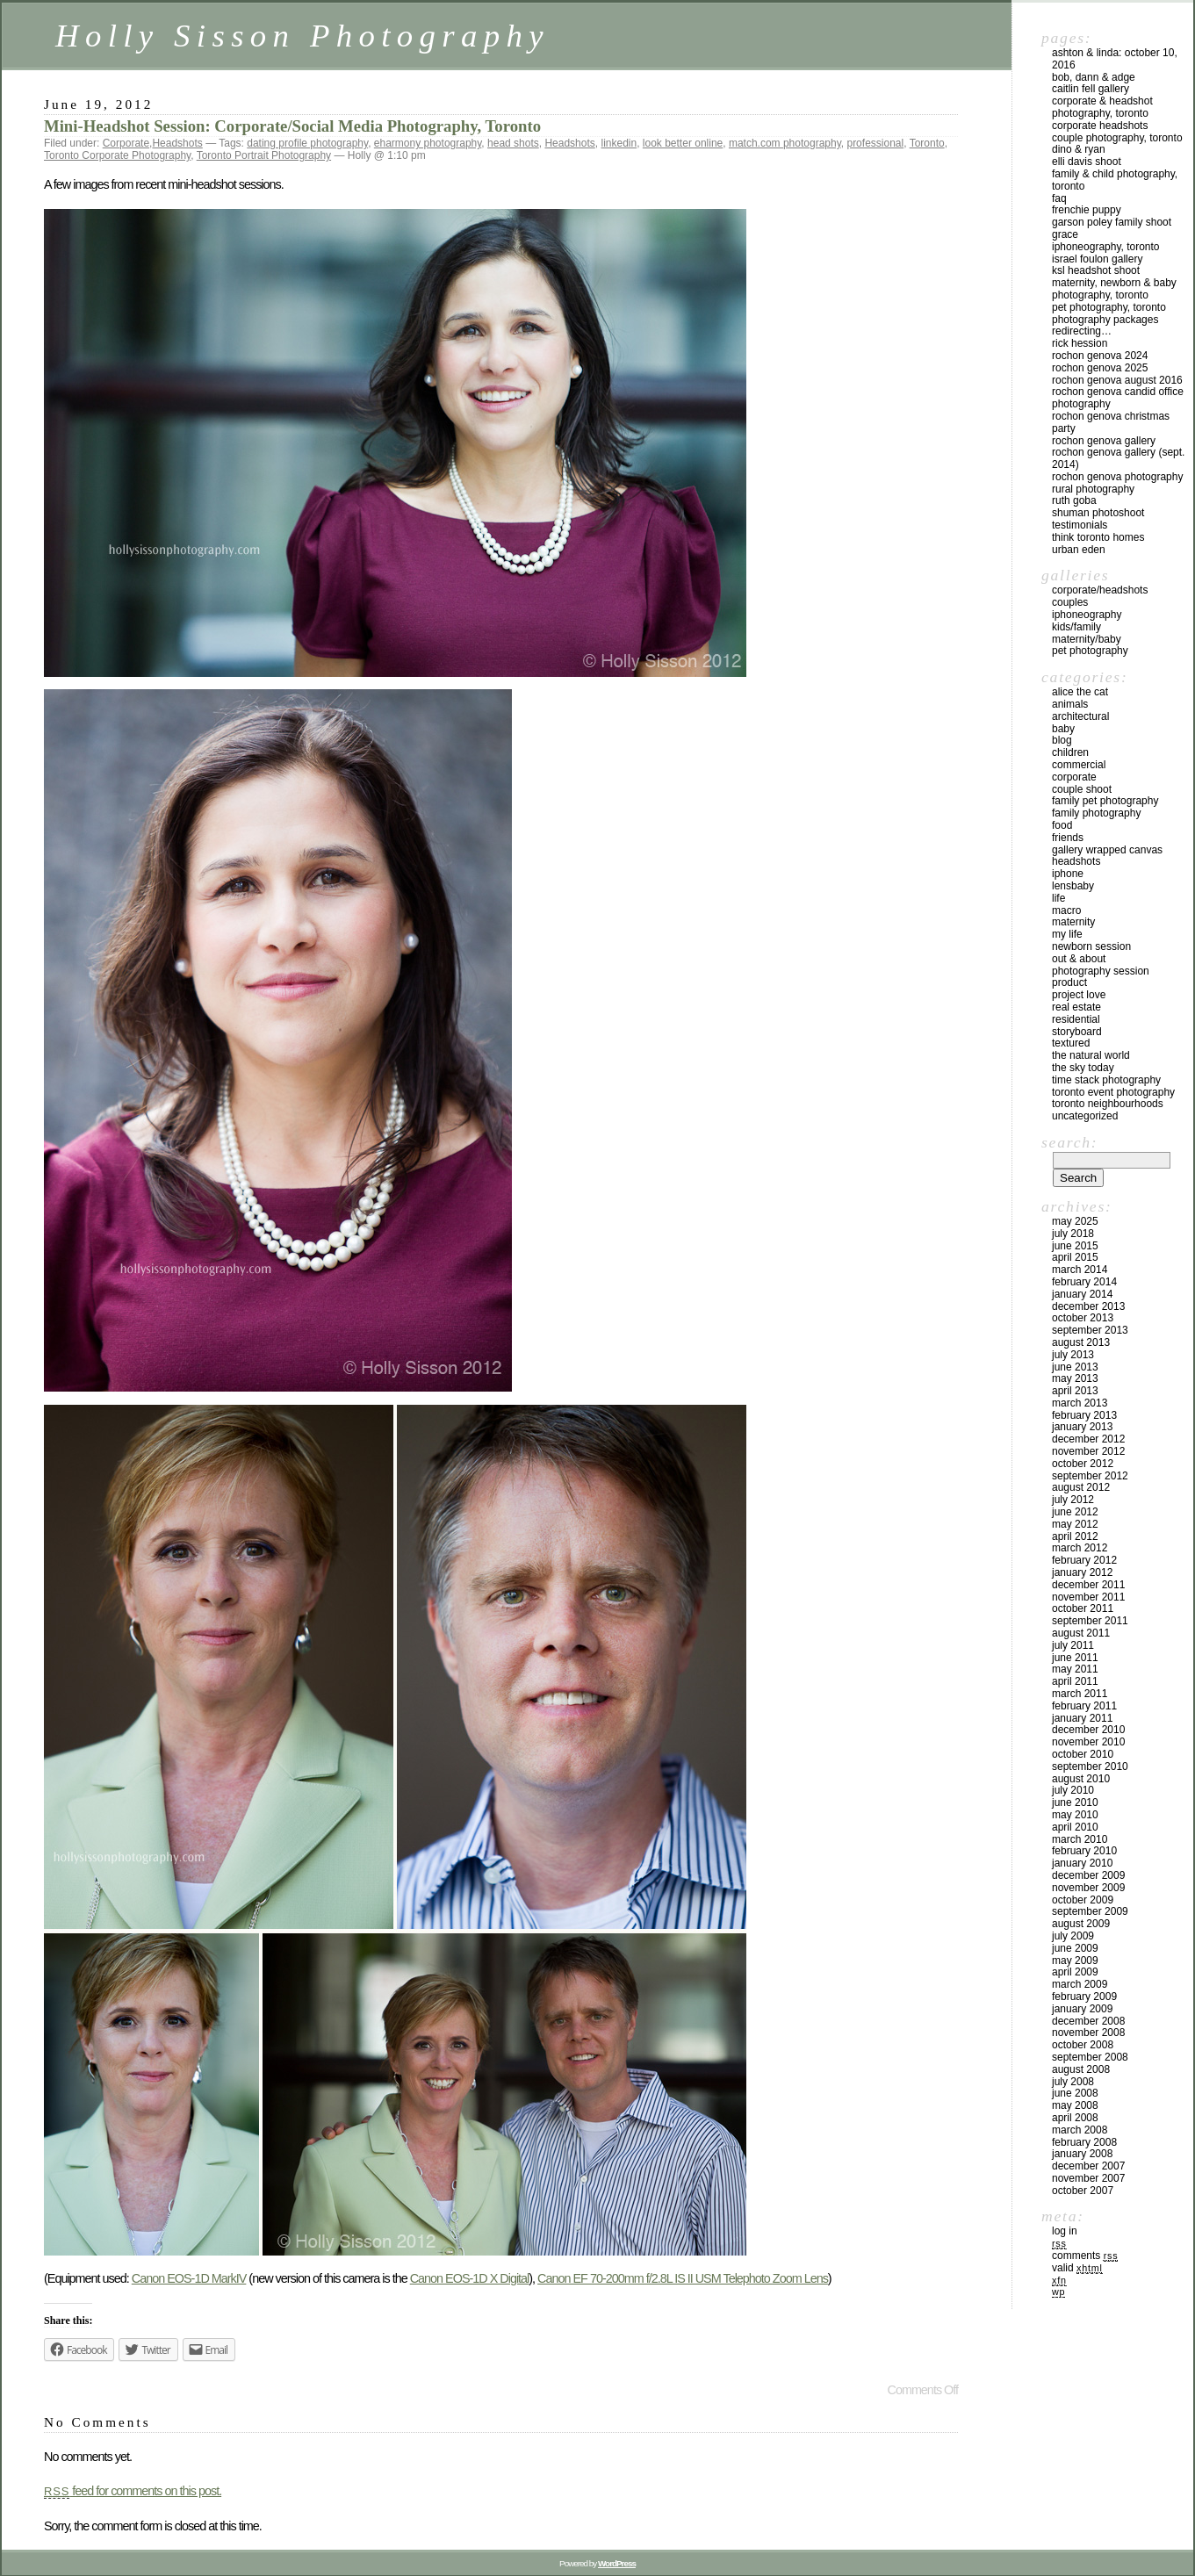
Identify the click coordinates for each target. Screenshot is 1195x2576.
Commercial (1078, 765)
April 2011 (1075, 1681)
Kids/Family (1076, 627)
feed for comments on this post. (132, 2491)
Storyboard (1077, 1031)
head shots (513, 143)
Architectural (1080, 716)
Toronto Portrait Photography (264, 155)
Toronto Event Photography (1113, 1092)
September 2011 (1090, 1621)
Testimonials (1079, 525)
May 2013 (1075, 1378)
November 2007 (1088, 2178)
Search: (1069, 1142)
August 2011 (1081, 1633)
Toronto (927, 143)
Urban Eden (1078, 549)
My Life (1067, 934)
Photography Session (1100, 971)
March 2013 (1079, 1403)
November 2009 (1088, 1888)
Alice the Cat (1080, 692)
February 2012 (1084, 1560)
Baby (1063, 729)
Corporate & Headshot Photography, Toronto (1102, 107)
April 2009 (1075, 1972)
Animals (1070, 704)
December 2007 (1088, 2166)
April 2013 (1075, 1391)
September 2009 (1090, 1911)
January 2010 (1082, 1863)
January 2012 (1082, 1572)
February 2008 (1084, 2142)
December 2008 (1088, 2021)
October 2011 (1082, 1608)
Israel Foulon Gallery (1097, 259)
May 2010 (1075, 1815)
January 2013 (1082, 1427)
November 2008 (1088, 2032)
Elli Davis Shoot (1086, 161)
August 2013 (1081, 1342)
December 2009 (1088, 1875)
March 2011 (1079, 1693)
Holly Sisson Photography (302, 36)
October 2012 (1082, 1463)
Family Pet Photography (1105, 801)
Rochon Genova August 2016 (1117, 380)
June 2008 (1075, 2093)
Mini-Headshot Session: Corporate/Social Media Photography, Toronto (292, 126)
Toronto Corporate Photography (117, 155)
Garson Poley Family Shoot (1111, 222)
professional (874, 143)
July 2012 (1073, 1499)
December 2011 (1088, 1585)
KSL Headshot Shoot (1096, 270)
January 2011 (1082, 1718)
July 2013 (1073, 1355)
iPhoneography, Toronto (1106, 247)
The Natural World (1091, 1055)
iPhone (1067, 873)
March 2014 (1079, 1269)
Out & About (1078, 959)
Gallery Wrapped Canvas (1107, 850)
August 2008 (1081, 2069)
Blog (1062, 740)
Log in (1064, 2231)
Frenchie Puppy (1086, 210)
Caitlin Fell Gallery (1090, 89)
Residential (1076, 1019)
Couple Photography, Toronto (1117, 138)
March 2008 (1079, 2130)
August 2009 (1081, 1924)
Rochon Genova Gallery (1103, 441)
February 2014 (1084, 1282)
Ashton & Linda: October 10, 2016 (1114, 59)
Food (1062, 825)
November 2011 (1088, 1597)
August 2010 (1081, 1779)
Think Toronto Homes (1098, 537)
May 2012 (1075, 1524)
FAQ (1059, 198)
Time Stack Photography (1106, 1080)
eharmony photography (428, 143)
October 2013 (1082, 1318)
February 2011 (1084, 1706)
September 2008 (1090, 2057)
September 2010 (1090, 1766)
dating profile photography (307, 143)
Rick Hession (1079, 343)
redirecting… (1082, 331)
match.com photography (785, 143)
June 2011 (1075, 1657)
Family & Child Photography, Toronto (1114, 180)
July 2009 (1073, 1936)
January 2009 (1082, 2009)
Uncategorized (1085, 1116)
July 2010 (1073, 1790)
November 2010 (1088, 1742)
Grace (1065, 234)
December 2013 (1088, 1306)
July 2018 (1073, 1233)
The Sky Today (1083, 1067)
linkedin (619, 143)
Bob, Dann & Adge (1093, 77)
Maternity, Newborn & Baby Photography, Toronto (1114, 289)
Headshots (177, 143)
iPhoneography (1086, 614)
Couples (1070, 602)
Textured (1071, 1043)
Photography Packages (1105, 319)
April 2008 (1075, 2118)
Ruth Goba (1074, 500)
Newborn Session (1091, 946)
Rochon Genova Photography (1117, 477)
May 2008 (1075, 2105)
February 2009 (1084, 1996)
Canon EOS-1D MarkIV (189, 2278)
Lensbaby (1073, 886)
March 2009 (1079, 1984)
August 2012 (1081, 1487)
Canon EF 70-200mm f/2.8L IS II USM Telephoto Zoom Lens (682, 2278)
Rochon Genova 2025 (1100, 368)
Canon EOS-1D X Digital (469, 2278)
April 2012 (1075, 1536)
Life (1058, 898)
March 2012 (1079, 1548)
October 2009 (1082, 1900)
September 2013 (1090, 1330)
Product (1069, 982)
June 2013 (1075, 1367)
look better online (683, 143)
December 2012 (1088, 1439)
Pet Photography (1090, 650)
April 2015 (1075, 1257)
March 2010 (1079, 1839)
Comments (1085, 2255)
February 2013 (1084, 1415)
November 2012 (1088, 1451)
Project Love (1078, 995)
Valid (1077, 2268)
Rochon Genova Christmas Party (1111, 422)
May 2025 (1075, 1221)
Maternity (1073, 922)
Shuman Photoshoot (1098, 513)
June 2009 (1075, 1948)
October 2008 (1082, 2045)
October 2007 (1082, 2190)
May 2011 (1075, 1669)
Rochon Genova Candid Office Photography (1118, 397)
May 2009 (1075, 1960)
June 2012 (1075, 1512)
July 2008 (1073, 2082)
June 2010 (1075, 1802)
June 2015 (1075, 1246)
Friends (1067, 837)
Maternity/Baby (1086, 639)
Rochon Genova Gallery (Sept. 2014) (1118, 458)
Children (1070, 752)
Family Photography (1096, 813)
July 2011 (1073, 1645)
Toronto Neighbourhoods (1107, 1103)
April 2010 (1075, 1827)
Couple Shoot (1082, 789)
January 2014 (1082, 1294)
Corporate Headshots (1100, 125)
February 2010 (1084, 1851)
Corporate (126, 143)
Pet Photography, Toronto (1109, 307)
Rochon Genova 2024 (1100, 355)
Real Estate (1076, 1007)
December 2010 (1088, 1729)
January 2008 (1082, 2154)
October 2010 (1082, 1754)
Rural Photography (1093, 489)
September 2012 (1090, 1476)
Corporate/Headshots (1100, 590)
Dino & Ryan (1078, 149)
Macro (1066, 910)
